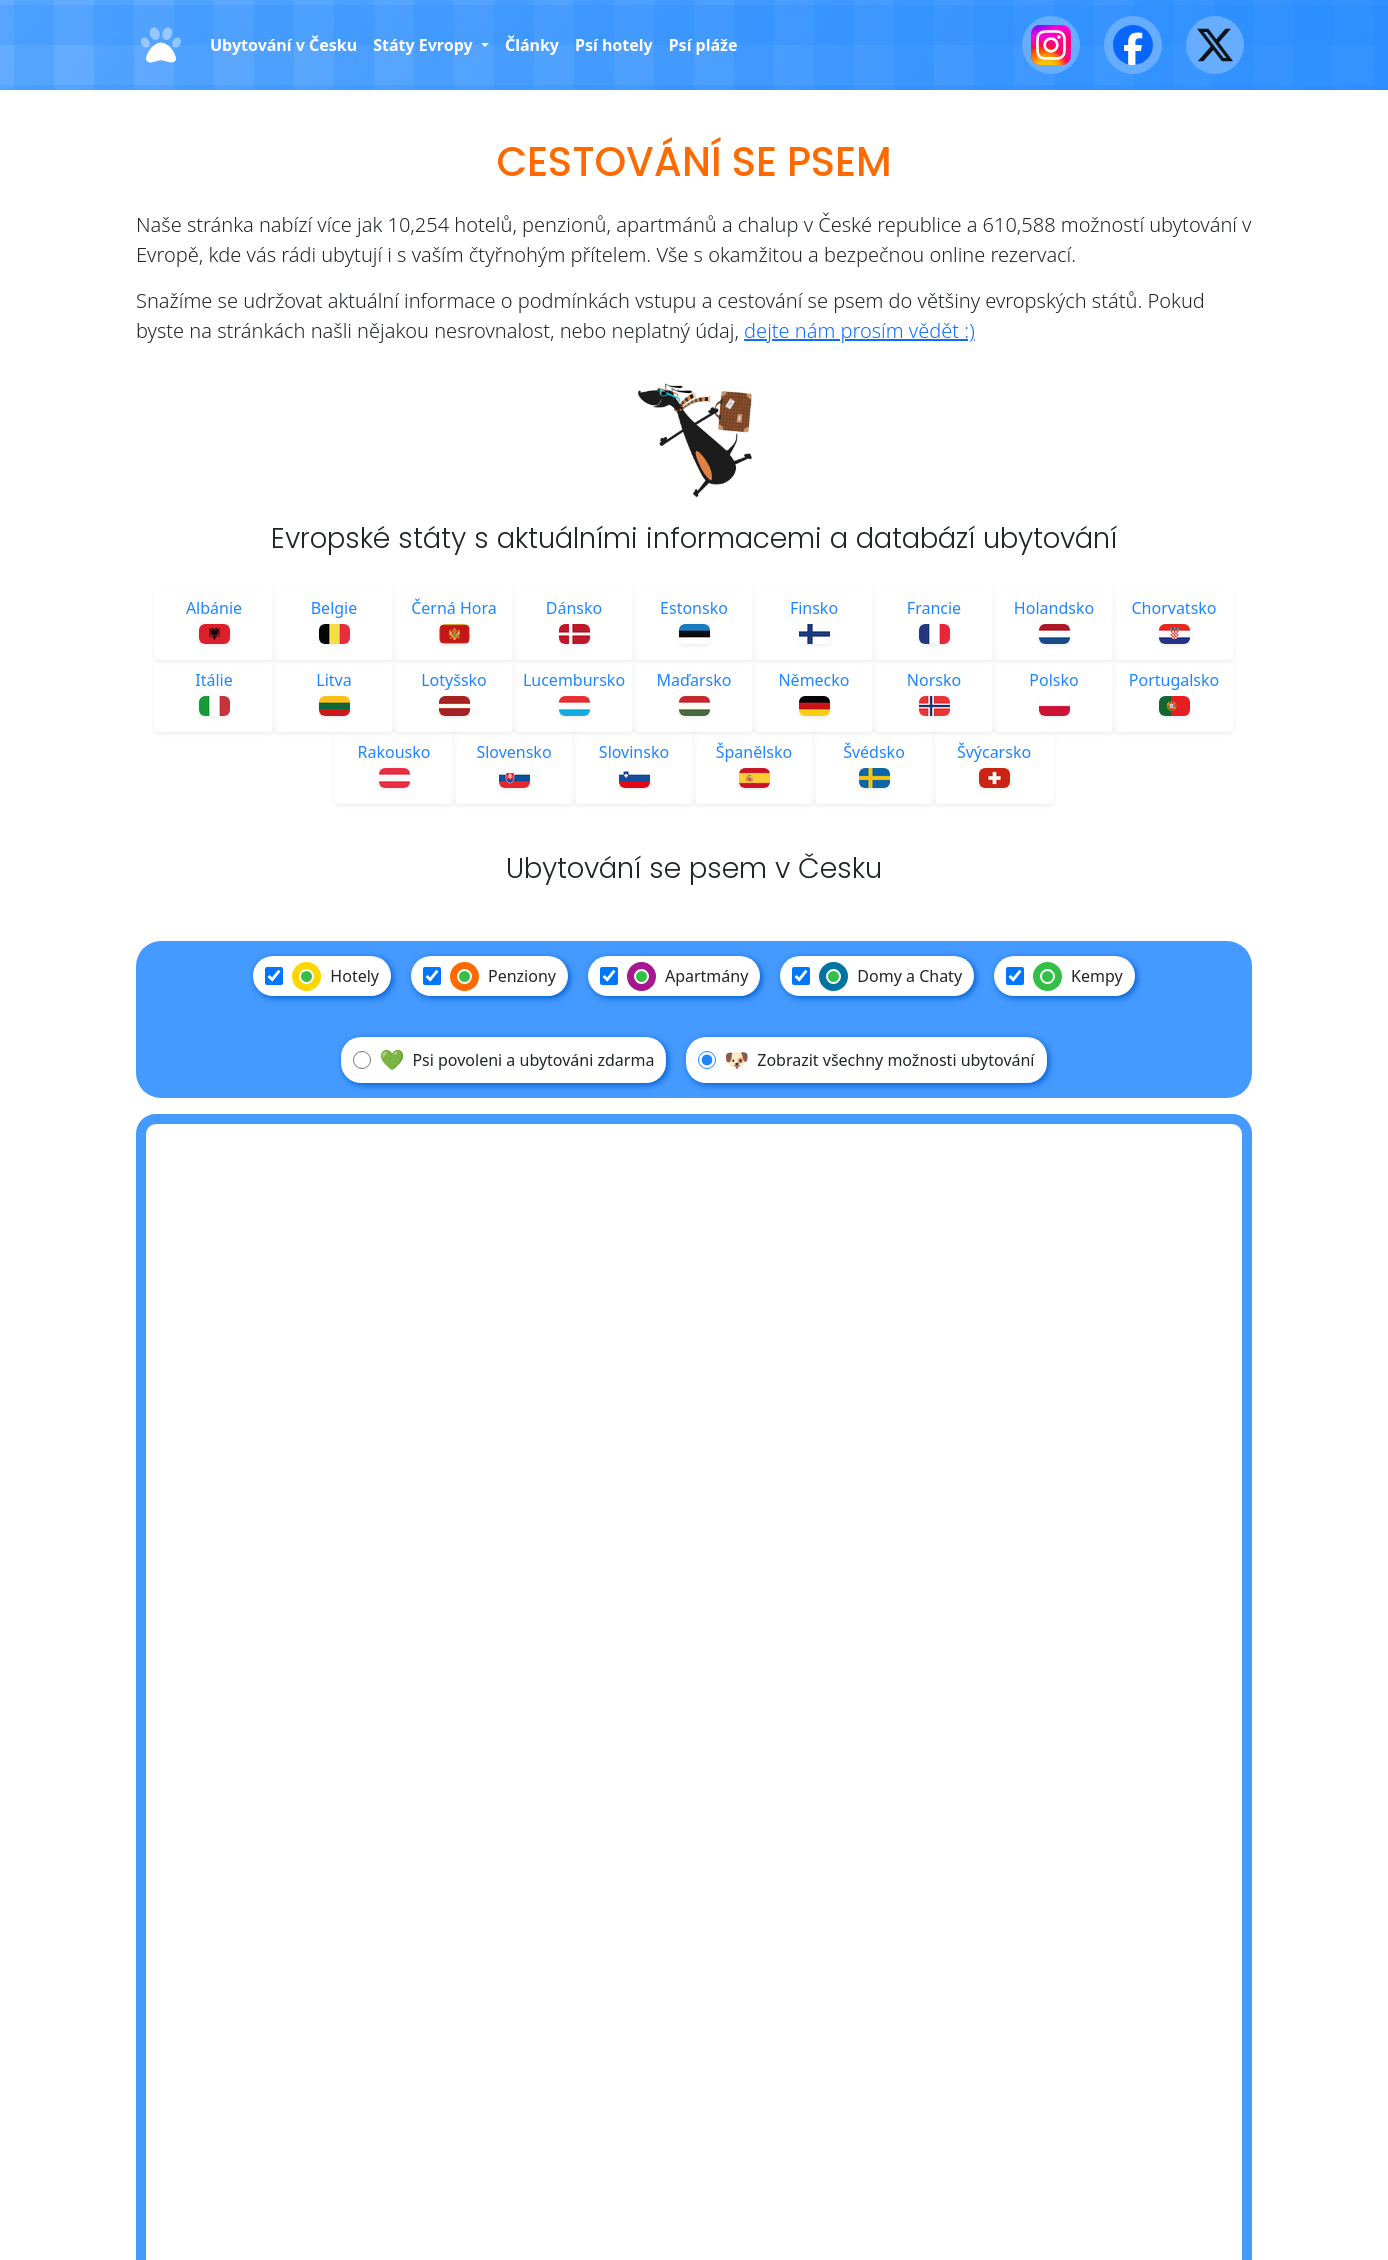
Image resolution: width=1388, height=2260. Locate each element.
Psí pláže (703, 45)
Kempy (1064, 976)
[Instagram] (1051, 45)
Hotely (322, 976)
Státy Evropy (425, 45)
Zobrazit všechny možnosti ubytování (866, 1060)
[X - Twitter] (1215, 45)
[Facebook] (1133, 45)
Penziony (489, 976)
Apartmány (674, 976)
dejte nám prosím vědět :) (859, 330)
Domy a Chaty (877, 976)
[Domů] (161, 45)
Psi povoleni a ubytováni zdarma (503, 1060)
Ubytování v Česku (283, 45)
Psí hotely (614, 45)
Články (532, 45)
